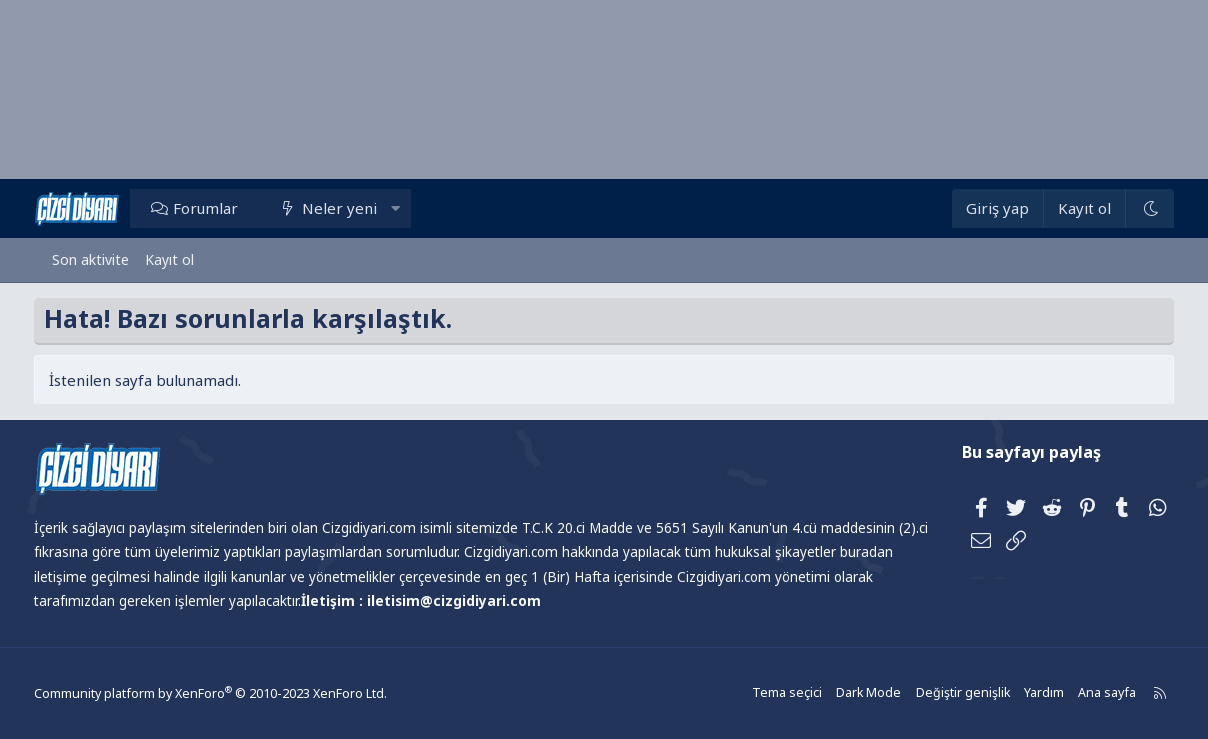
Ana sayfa (1084, 693)
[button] (413, 208)
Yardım (1022, 693)
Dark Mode (852, 693)
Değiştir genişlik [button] (943, 693)
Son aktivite (90, 259)
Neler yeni (357, 208)
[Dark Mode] (1131, 208)
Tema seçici (772, 693)
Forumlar (223, 208)
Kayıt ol (169, 259)
